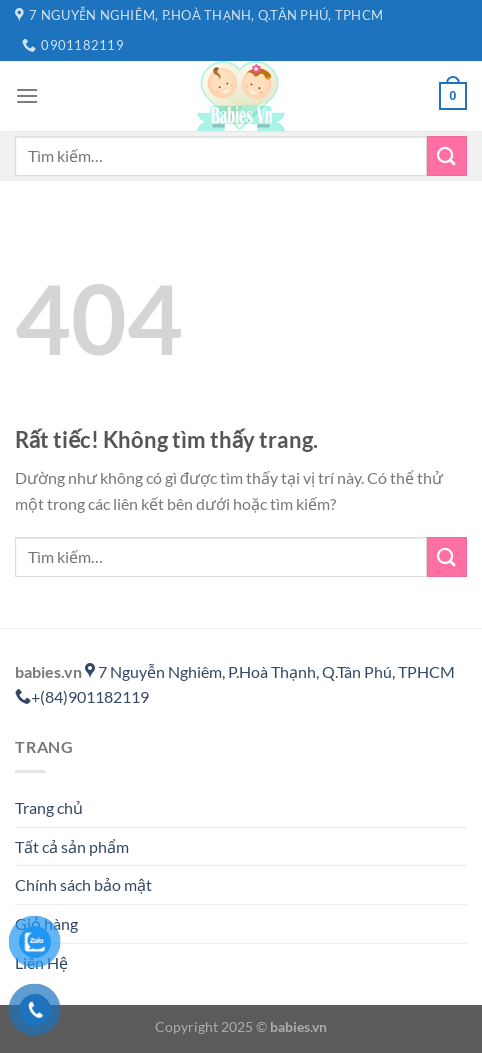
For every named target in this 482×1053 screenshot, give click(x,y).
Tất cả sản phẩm (72, 846)
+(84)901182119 (82, 696)
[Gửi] (447, 155)
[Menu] (27, 95)
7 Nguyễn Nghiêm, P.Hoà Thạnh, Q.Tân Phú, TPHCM (270, 671)
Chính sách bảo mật (83, 884)
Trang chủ (49, 807)
